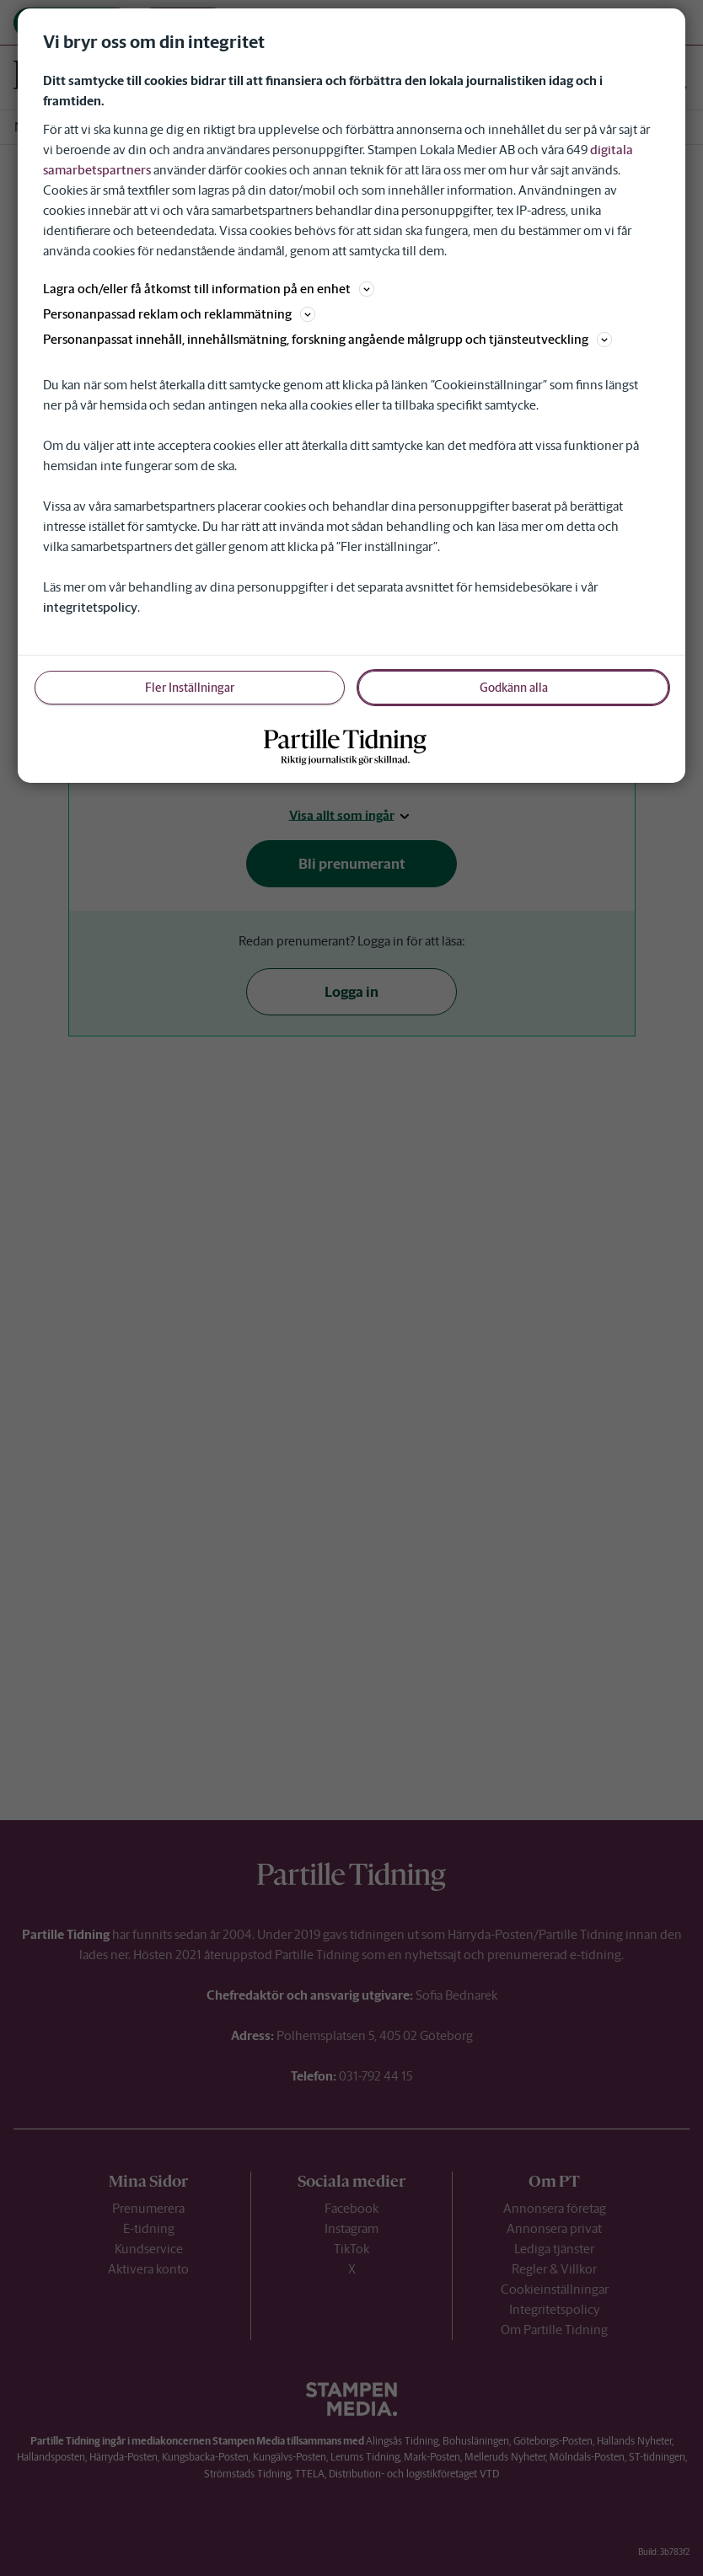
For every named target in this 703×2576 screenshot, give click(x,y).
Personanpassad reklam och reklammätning (179, 314)
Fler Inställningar (189, 687)
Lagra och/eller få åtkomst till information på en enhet (208, 289)
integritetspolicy (90, 607)
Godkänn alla (514, 687)
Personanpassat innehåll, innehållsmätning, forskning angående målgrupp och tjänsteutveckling (327, 339)
